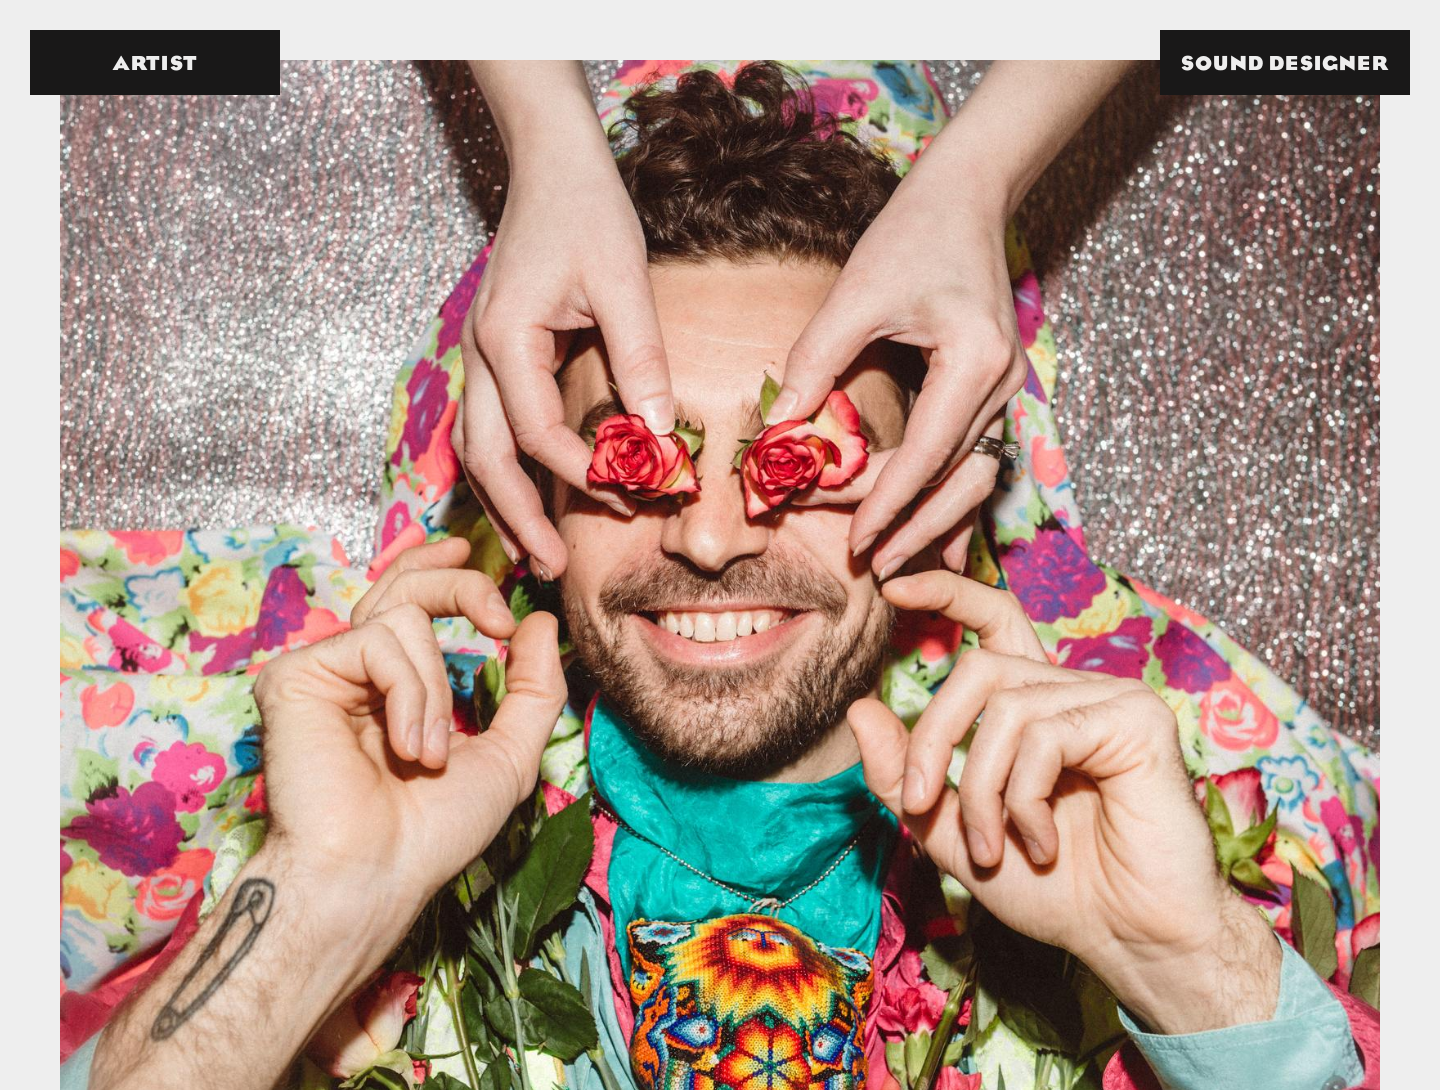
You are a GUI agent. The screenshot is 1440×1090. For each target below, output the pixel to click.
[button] (1285, 62)
